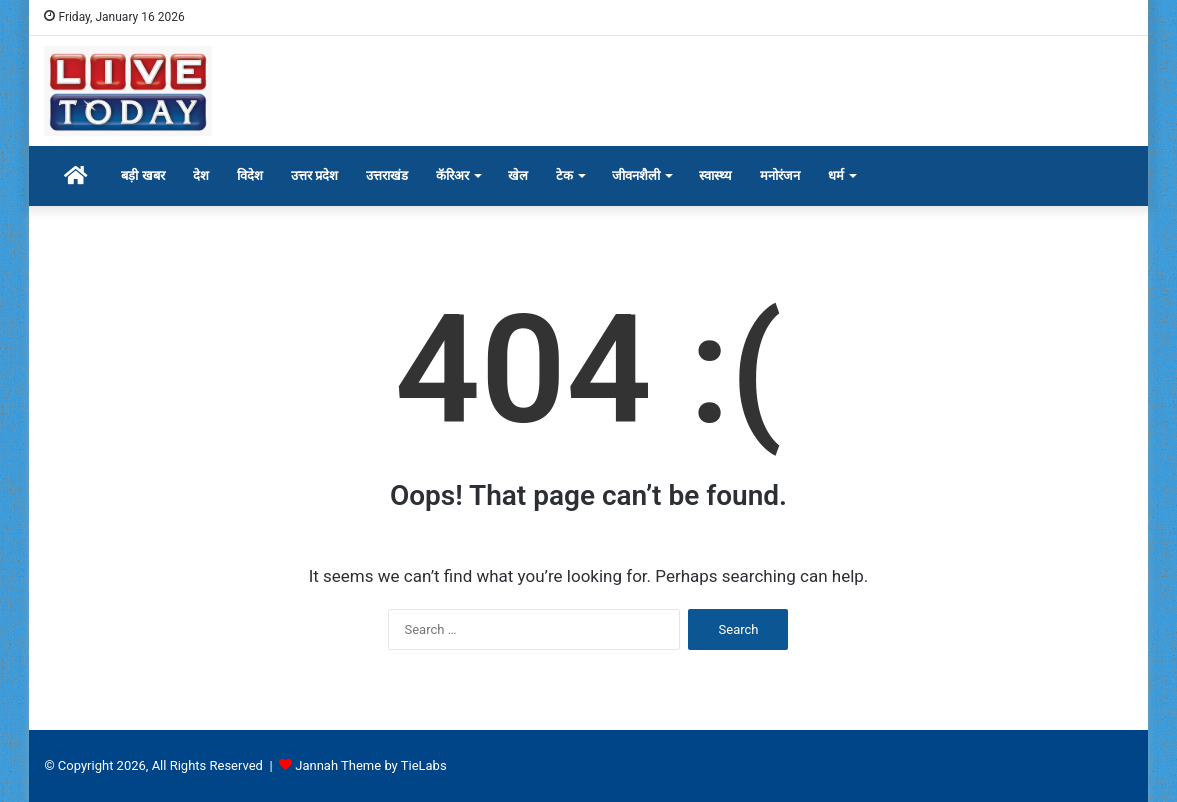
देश (201, 175)
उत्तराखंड (387, 175)
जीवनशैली (636, 175)
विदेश (250, 175)
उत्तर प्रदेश (314, 175)
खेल (518, 175)
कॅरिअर (452, 175)
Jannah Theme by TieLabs (370, 765)
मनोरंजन (780, 175)
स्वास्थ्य (715, 175)
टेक (564, 175)
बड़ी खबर (142, 175)
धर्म (836, 175)
